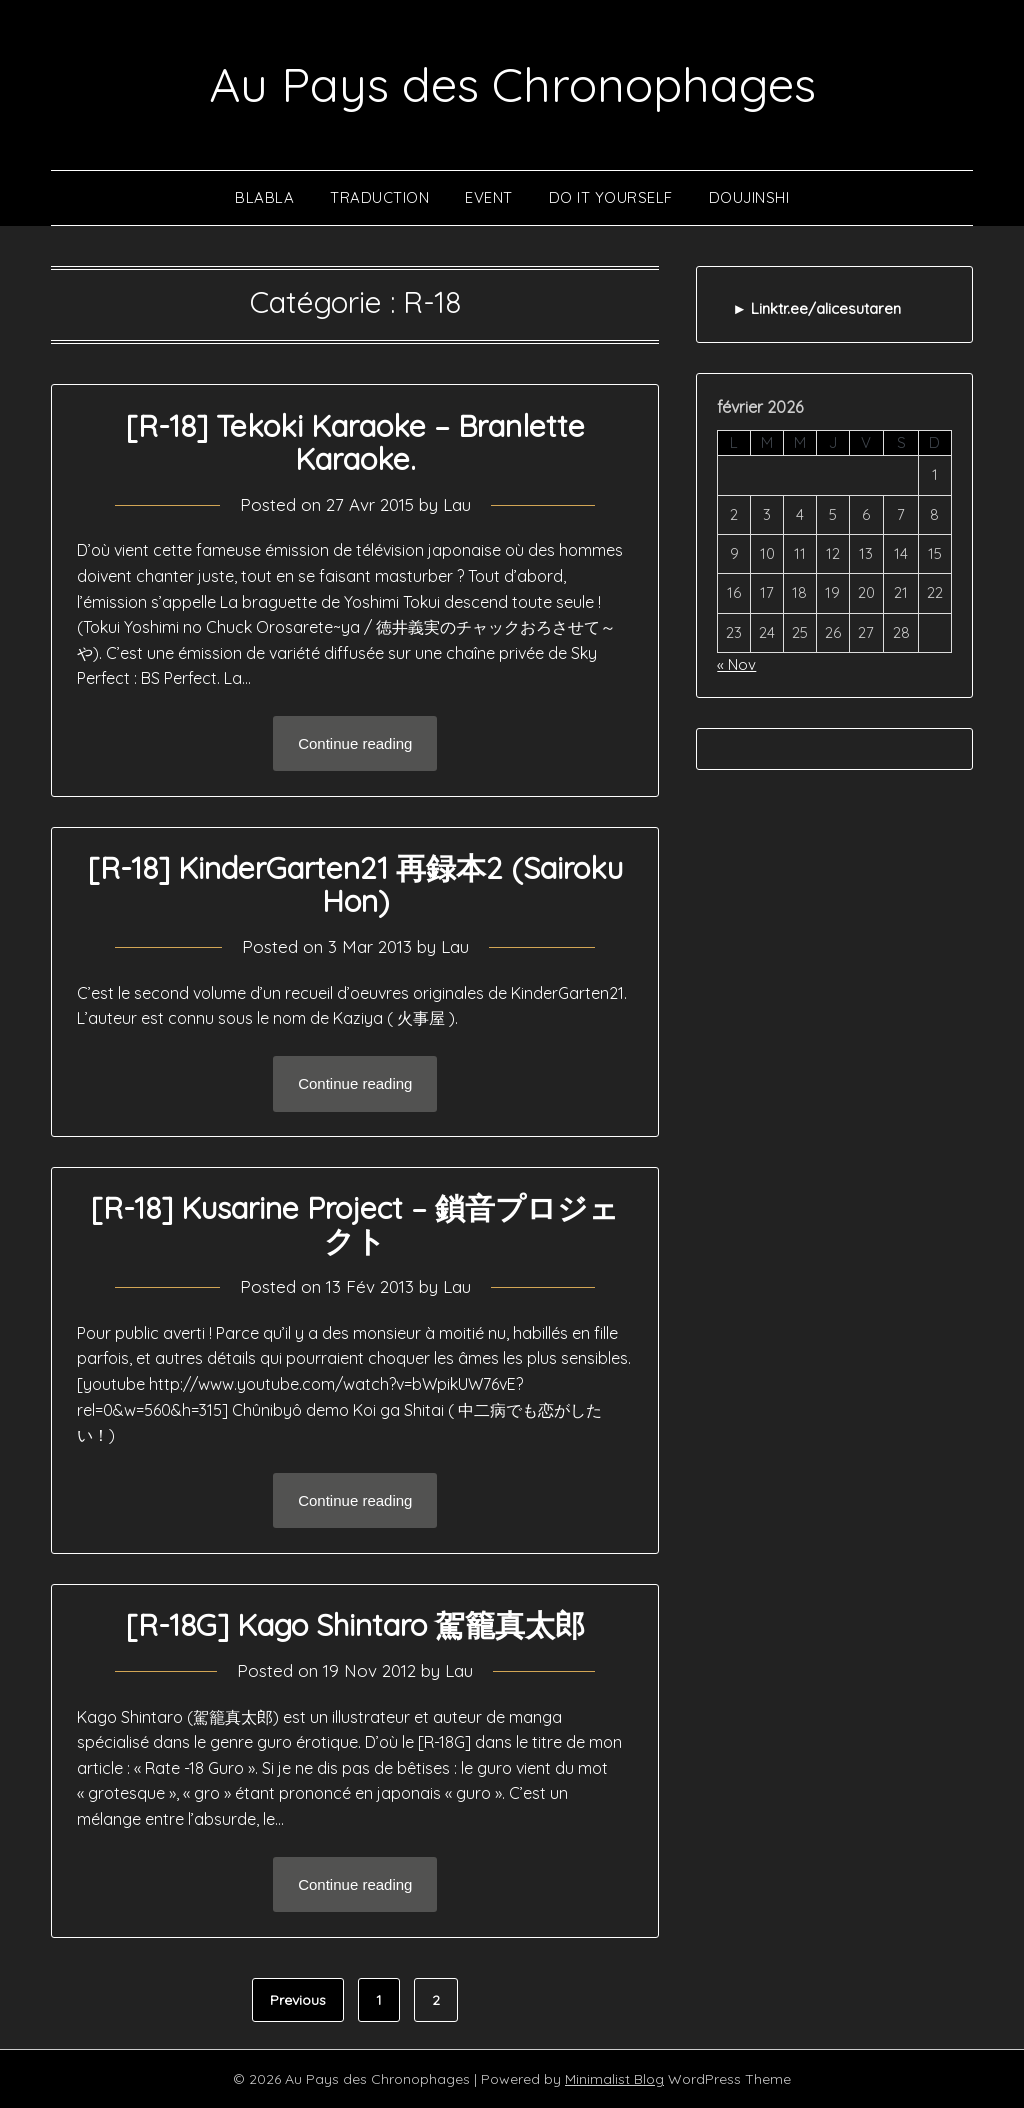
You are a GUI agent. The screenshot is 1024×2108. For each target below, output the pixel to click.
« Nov (736, 664)
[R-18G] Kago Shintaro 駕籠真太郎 (355, 1625)
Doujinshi (749, 197)
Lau (457, 504)
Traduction (379, 197)
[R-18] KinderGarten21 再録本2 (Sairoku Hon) (355, 884)
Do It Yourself (611, 197)
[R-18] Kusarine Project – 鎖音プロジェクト (355, 1224)
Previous (298, 2000)
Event (489, 197)
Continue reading (355, 743)
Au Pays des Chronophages (512, 84)
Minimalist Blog (614, 2079)
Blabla (264, 197)
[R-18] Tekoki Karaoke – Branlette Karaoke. (355, 442)
